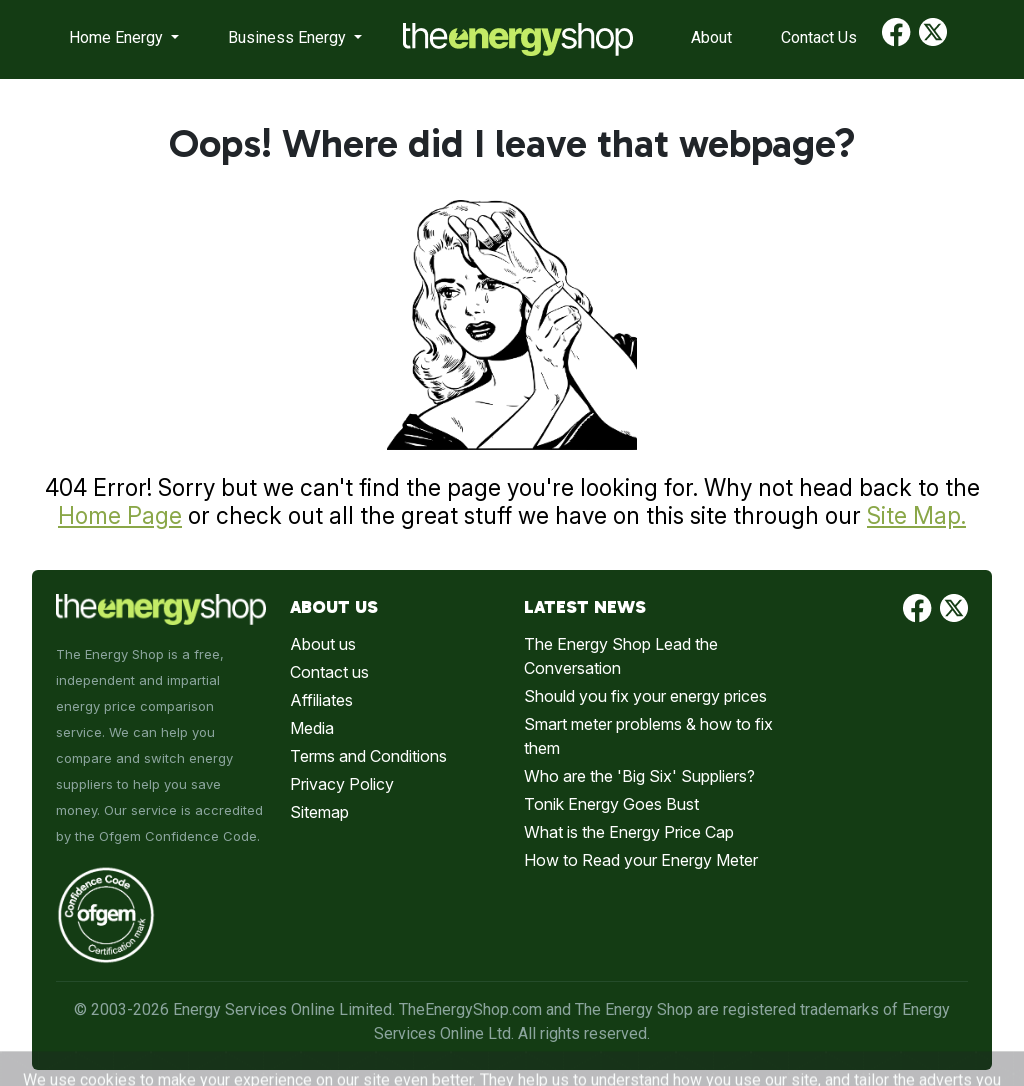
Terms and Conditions (368, 756)
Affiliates (321, 700)
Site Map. (916, 516)
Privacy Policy (342, 784)
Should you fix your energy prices (645, 696)
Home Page (120, 516)
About (711, 37)
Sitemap (319, 812)
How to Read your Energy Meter (641, 860)
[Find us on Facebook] (896, 39)
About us (323, 644)
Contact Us (819, 37)
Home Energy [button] (118, 37)
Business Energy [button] (289, 37)
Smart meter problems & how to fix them (648, 736)
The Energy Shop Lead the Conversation (621, 656)
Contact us (329, 672)
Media (312, 728)
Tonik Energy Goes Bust (611, 804)
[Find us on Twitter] (933, 39)
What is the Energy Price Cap (629, 832)
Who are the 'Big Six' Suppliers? (639, 776)
